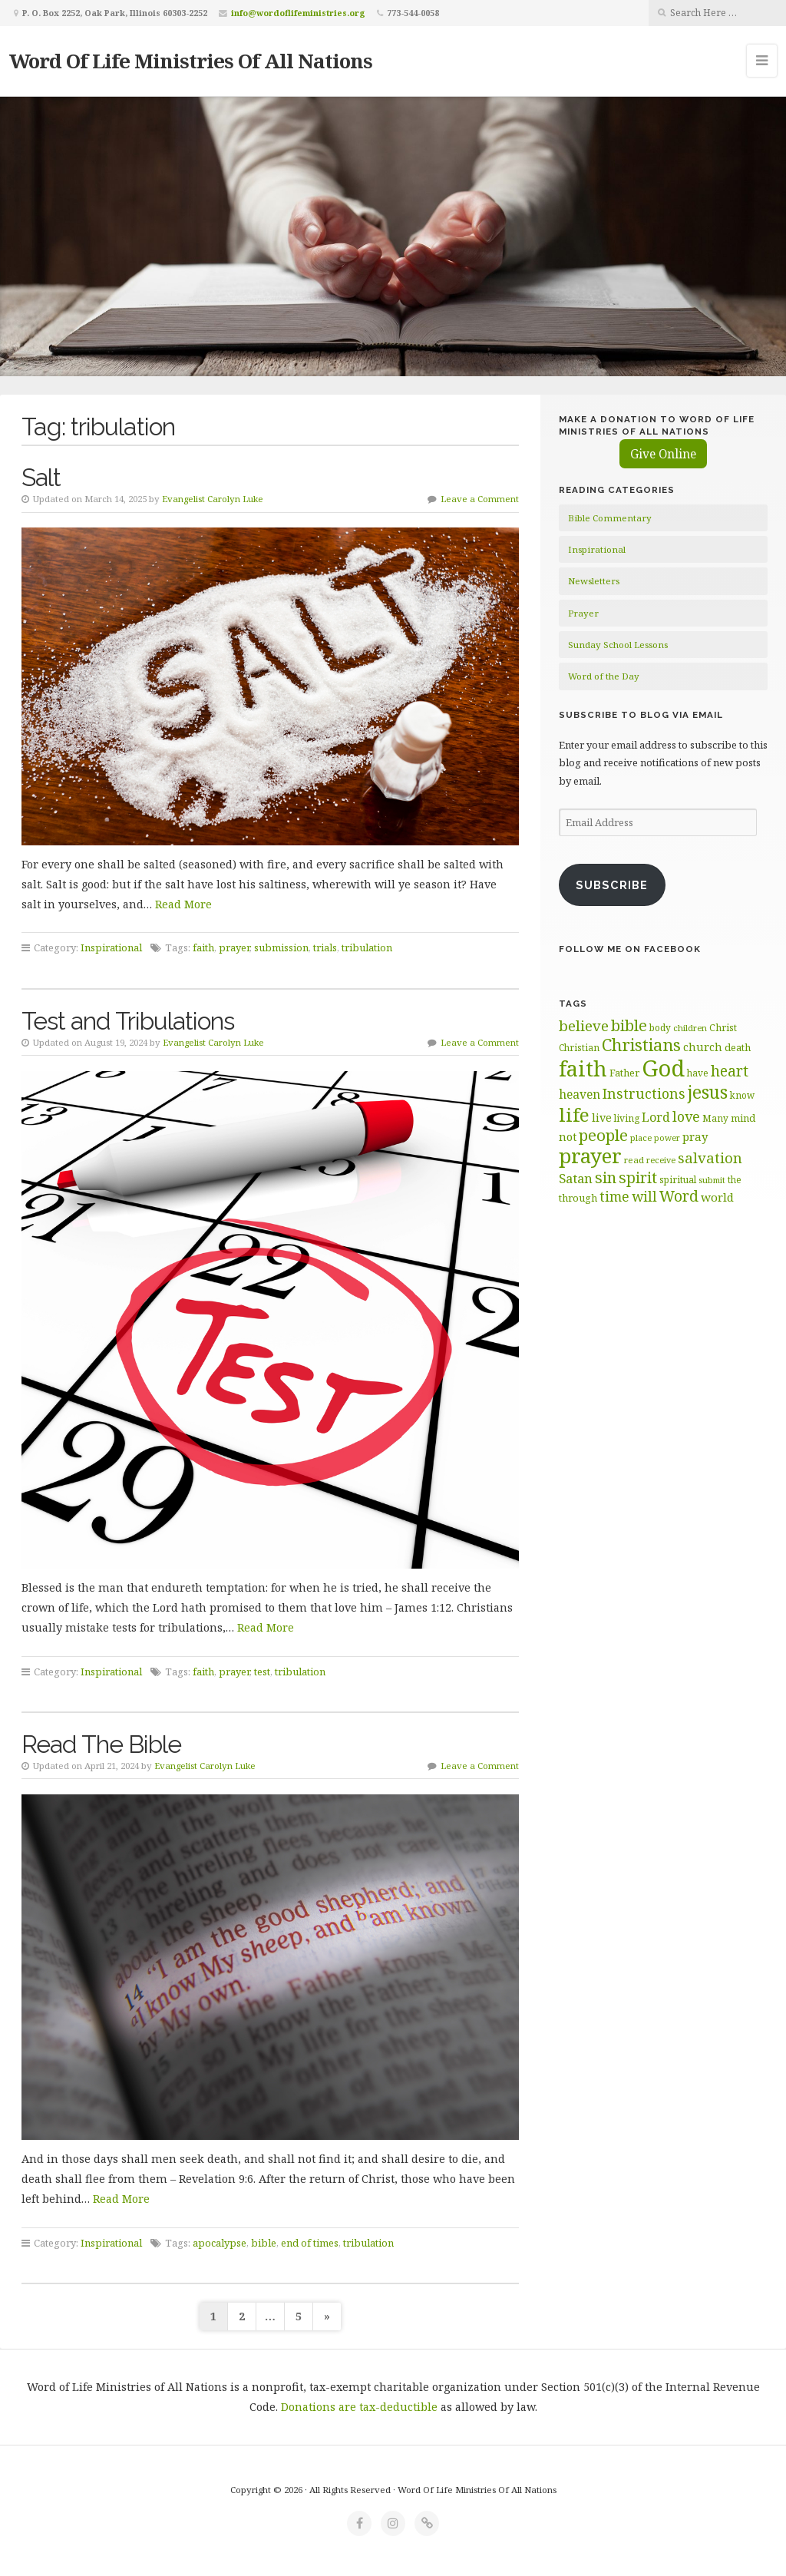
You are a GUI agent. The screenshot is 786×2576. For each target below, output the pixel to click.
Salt (41, 477)
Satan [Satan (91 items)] (576, 1178)
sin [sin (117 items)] (605, 1177)
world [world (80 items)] (717, 1197)
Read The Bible (101, 1744)
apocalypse (219, 2243)
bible (263, 2243)
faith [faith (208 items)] (583, 1068)
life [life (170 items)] (574, 1114)
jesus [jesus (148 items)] (708, 1092)
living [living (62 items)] (626, 1118)
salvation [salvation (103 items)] (710, 1157)
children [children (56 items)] (690, 1027)
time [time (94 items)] (614, 1196)
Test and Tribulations (127, 1021)
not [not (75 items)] (567, 1136)
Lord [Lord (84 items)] (656, 1117)
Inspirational (111, 947)
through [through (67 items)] (578, 1198)
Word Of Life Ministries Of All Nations (190, 60)
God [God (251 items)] (663, 1068)
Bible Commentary (610, 518)
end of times (310, 2243)
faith (203, 947)
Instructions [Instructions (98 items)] (644, 1093)
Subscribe (612, 884)
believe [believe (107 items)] (584, 1025)
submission (281, 947)
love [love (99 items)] (686, 1116)
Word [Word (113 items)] (678, 1195)
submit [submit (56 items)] (711, 1179)
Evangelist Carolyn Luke (212, 498)
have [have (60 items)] (697, 1072)
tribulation (367, 947)
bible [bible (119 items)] (629, 1025)
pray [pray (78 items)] (695, 1136)
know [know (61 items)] (742, 1095)
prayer (234, 947)
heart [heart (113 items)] (729, 1070)
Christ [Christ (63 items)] (723, 1027)
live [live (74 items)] (602, 1117)
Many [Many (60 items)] (715, 1118)
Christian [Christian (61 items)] (579, 1047)
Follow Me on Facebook (630, 949)
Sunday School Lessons (618, 644)
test (262, 1671)
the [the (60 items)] (734, 1179)
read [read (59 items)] (634, 1160)
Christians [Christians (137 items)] (641, 1044)
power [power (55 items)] (667, 1138)
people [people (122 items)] (603, 1135)
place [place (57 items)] (641, 1137)
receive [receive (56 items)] (660, 1160)
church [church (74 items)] (702, 1047)
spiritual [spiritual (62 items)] (677, 1179)
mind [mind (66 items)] (743, 1118)
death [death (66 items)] (738, 1047)
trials (325, 947)
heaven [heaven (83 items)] (579, 1094)
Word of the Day (603, 676)
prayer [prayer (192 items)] (590, 1155)
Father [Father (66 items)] (624, 1073)
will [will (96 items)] (644, 1196)
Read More (183, 904)
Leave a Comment (480, 498)
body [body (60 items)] (660, 1027)
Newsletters (593, 581)
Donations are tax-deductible (359, 2406)
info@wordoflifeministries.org (298, 12)
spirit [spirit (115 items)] (638, 1177)
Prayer (583, 613)
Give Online (663, 453)
